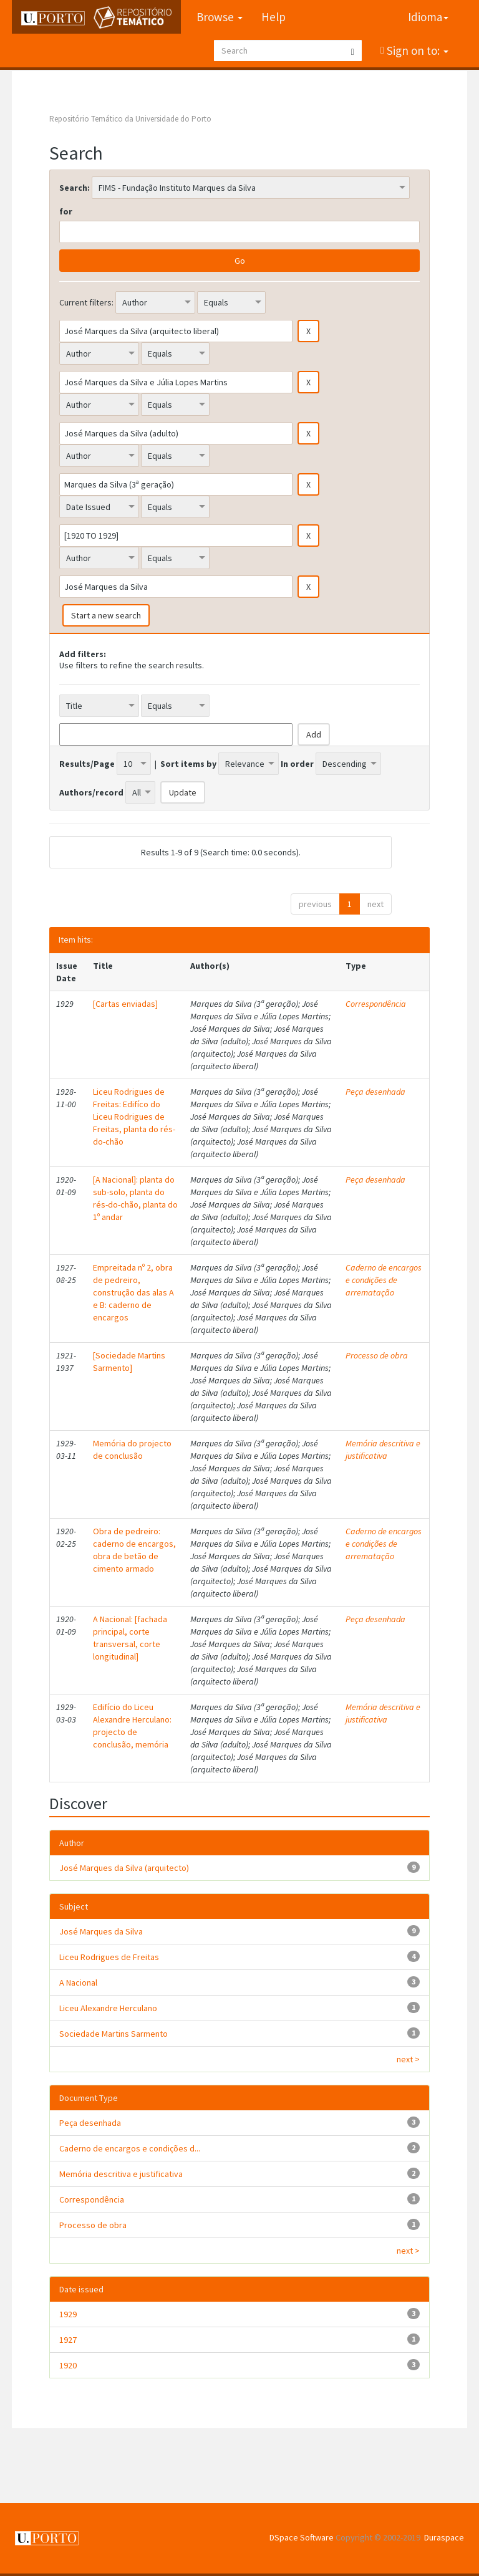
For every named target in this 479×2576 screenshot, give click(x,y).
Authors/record (91, 792)
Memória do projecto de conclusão (132, 1449)
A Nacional (78, 1982)
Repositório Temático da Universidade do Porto (130, 118)
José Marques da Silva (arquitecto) (124, 1867)
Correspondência (376, 1003)
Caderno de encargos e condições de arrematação (384, 1280)
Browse (219, 16)
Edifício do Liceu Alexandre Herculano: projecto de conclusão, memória (132, 1725)
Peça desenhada (375, 1091)
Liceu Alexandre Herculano (108, 2008)
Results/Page (87, 763)
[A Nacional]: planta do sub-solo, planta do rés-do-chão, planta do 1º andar (135, 1198)
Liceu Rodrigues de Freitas (109, 1957)
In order (297, 763)
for (65, 211)
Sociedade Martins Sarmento (113, 2033)
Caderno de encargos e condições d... (129, 2148)
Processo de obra (377, 1355)
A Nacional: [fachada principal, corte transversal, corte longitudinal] (130, 1637)
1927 (68, 2339)
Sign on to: (416, 50)
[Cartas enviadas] (125, 1003)
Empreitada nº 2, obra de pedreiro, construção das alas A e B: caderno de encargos (133, 1292)
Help (273, 16)
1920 (68, 2365)
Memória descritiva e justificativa (383, 1449)
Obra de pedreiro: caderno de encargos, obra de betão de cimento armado (134, 1550)
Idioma (428, 16)
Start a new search (106, 615)
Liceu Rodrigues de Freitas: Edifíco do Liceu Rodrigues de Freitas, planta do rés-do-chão (134, 1116)
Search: (74, 187)
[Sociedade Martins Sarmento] (129, 1361)
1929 (68, 2314)
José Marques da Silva (101, 1931)
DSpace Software (301, 2537)
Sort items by (188, 763)
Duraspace (444, 2537)
